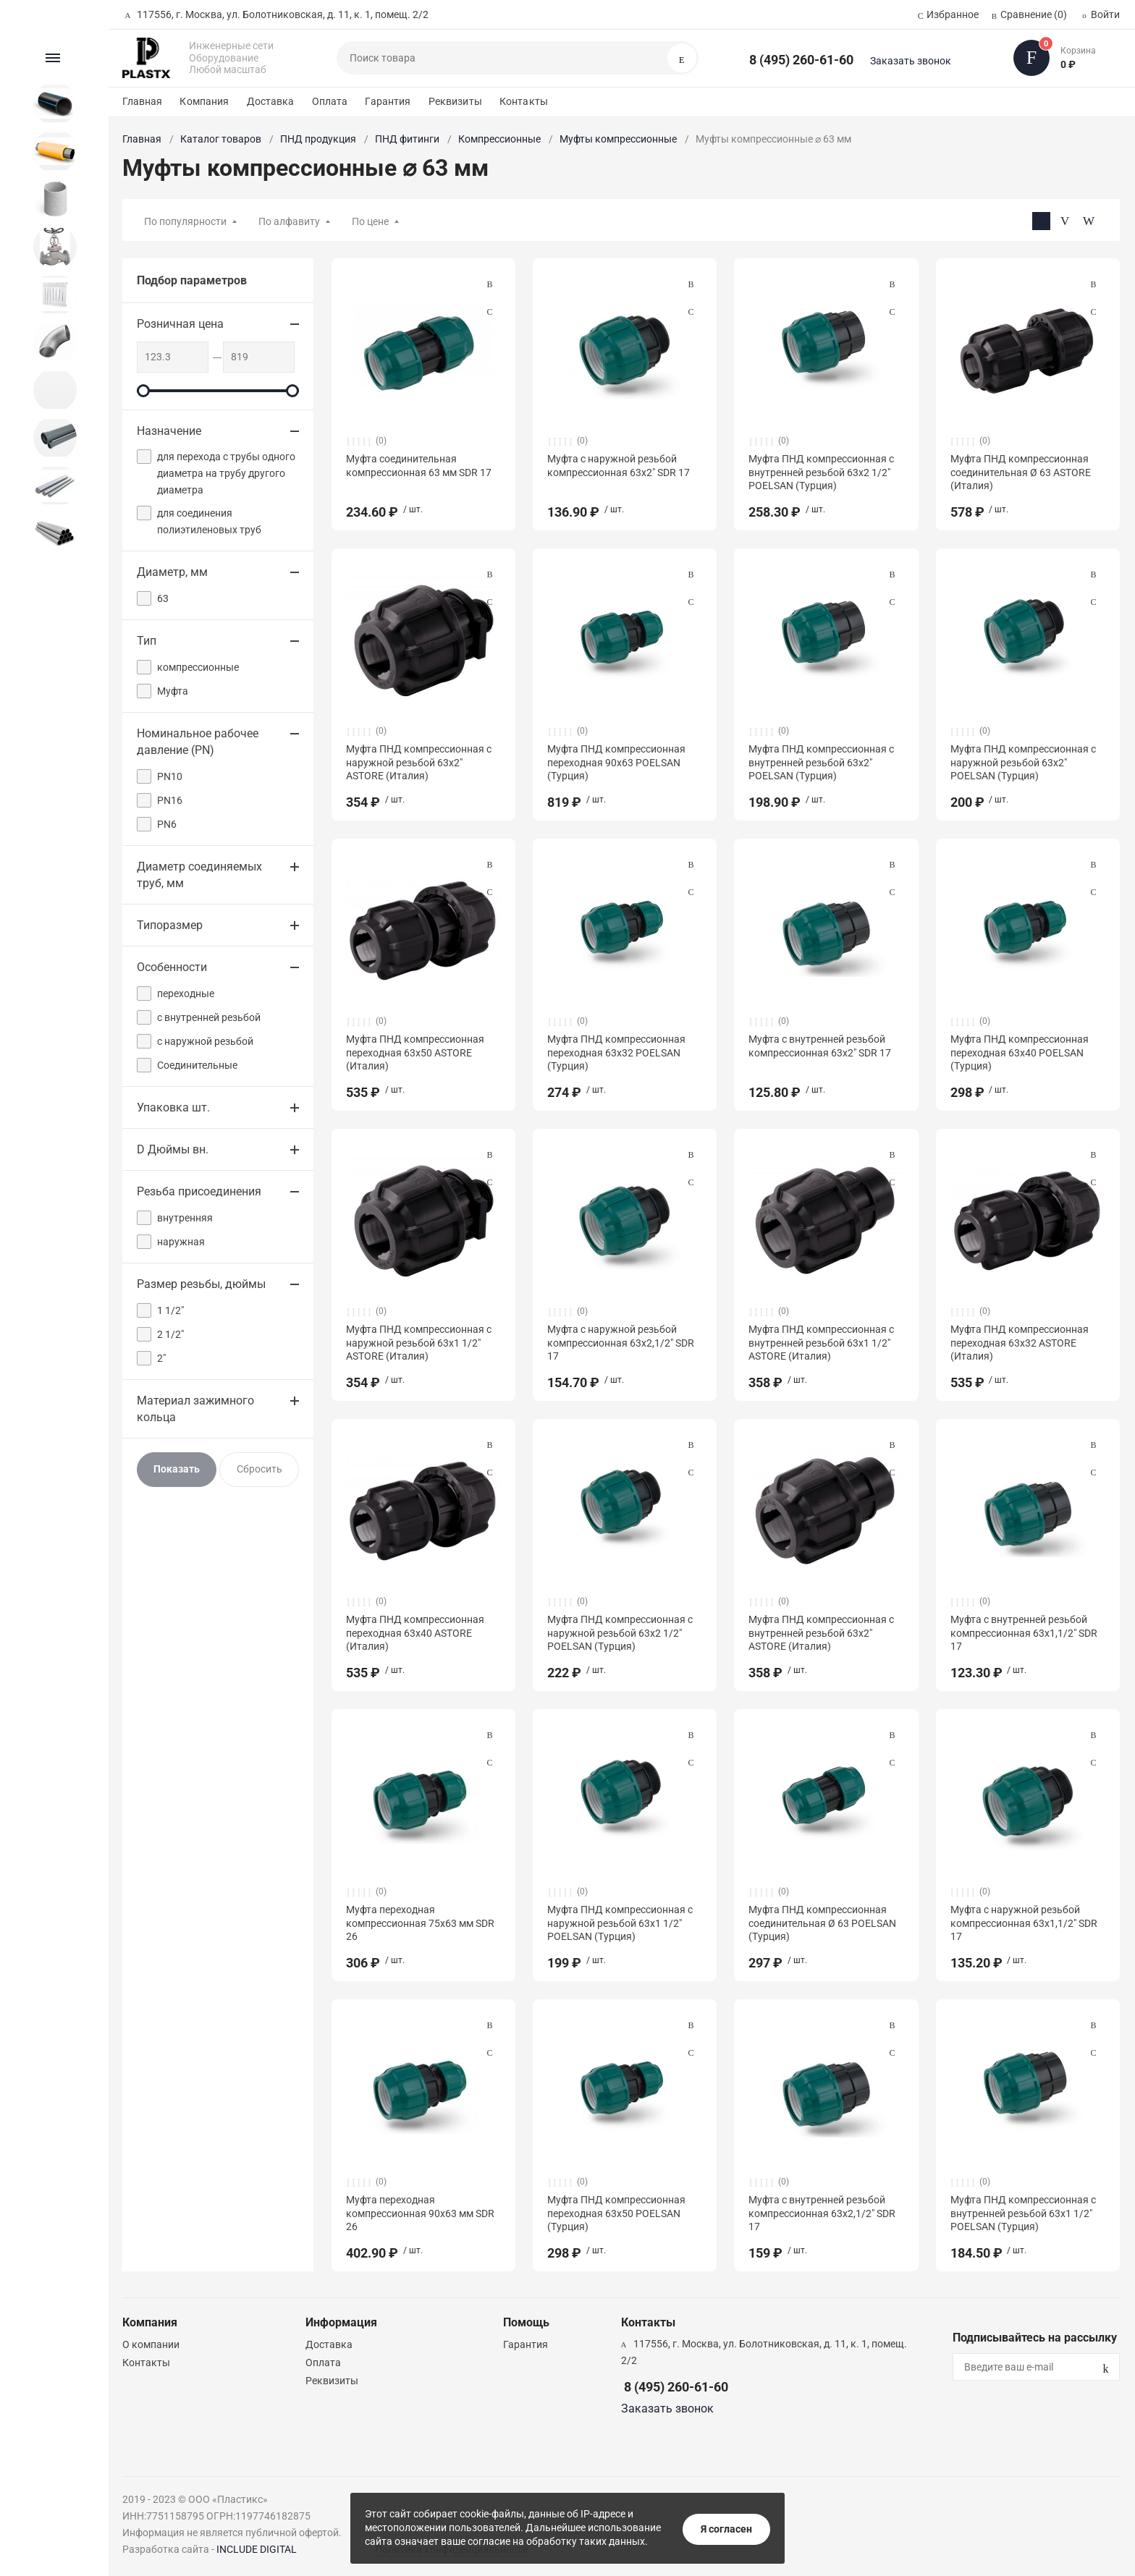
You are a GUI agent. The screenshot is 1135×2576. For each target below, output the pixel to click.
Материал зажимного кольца (195, 1409)
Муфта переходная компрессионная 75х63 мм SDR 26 (420, 1922)
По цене (370, 221)
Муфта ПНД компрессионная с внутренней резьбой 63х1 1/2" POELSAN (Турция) (1023, 2213)
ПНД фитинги (407, 139)
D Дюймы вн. (172, 1149)
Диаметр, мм (172, 572)
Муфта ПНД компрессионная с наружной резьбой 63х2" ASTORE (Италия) (418, 762)
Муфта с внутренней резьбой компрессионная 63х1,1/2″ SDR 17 (1023, 1632)
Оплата (330, 101)
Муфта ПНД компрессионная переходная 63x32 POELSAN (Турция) (616, 1052)
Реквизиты (455, 101)
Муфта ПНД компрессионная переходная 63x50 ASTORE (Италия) (415, 1052)
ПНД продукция (318, 139)
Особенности (172, 967)
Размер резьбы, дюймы (201, 1284)
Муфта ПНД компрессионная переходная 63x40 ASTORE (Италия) (415, 1632)
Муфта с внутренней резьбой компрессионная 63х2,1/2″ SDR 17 (821, 2213)
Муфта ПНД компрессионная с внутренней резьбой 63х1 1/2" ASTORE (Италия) (821, 1342)
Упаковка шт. (173, 1107)
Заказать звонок (910, 61)
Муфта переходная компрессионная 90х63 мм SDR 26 (420, 2213)
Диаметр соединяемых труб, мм (199, 875)
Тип (146, 641)
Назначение (169, 431)
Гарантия (387, 101)
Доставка (271, 101)
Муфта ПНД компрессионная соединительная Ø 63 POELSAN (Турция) (822, 1922)
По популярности (185, 221)
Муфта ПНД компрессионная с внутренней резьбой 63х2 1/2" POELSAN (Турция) (821, 472)
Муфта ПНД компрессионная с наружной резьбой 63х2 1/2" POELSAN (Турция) (620, 1632)
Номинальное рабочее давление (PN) (197, 741)
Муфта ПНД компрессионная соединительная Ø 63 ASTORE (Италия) (1020, 472)
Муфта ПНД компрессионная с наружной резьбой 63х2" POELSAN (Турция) (1023, 762)
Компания (204, 101)
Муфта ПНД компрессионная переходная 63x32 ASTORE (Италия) (1019, 1342)
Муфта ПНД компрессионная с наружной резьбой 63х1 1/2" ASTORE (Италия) (418, 1342)
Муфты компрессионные (618, 139)
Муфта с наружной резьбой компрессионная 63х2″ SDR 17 (618, 465)
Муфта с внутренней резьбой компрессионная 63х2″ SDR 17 (819, 1045)
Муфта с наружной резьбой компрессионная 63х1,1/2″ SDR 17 (1023, 1922)
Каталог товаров (220, 139)
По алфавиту (289, 221)
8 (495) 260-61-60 (801, 59)
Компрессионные (499, 139)
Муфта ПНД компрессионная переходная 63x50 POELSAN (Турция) (616, 2213)
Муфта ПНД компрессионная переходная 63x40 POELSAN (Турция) (1019, 1052)
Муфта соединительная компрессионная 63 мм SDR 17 (418, 465)
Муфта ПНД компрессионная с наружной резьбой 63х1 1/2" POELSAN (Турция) (620, 1922)
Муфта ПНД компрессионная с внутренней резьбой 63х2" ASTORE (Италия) (821, 1632)
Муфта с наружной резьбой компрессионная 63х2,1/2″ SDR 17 (620, 1342)
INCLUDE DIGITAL (256, 2549)
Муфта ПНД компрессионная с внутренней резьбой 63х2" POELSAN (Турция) (821, 762)
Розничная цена (180, 324)
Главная (142, 101)
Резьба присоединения (199, 1191)
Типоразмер (170, 925)
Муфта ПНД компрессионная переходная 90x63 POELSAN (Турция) (616, 762)
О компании (151, 2344)
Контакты (523, 101)
